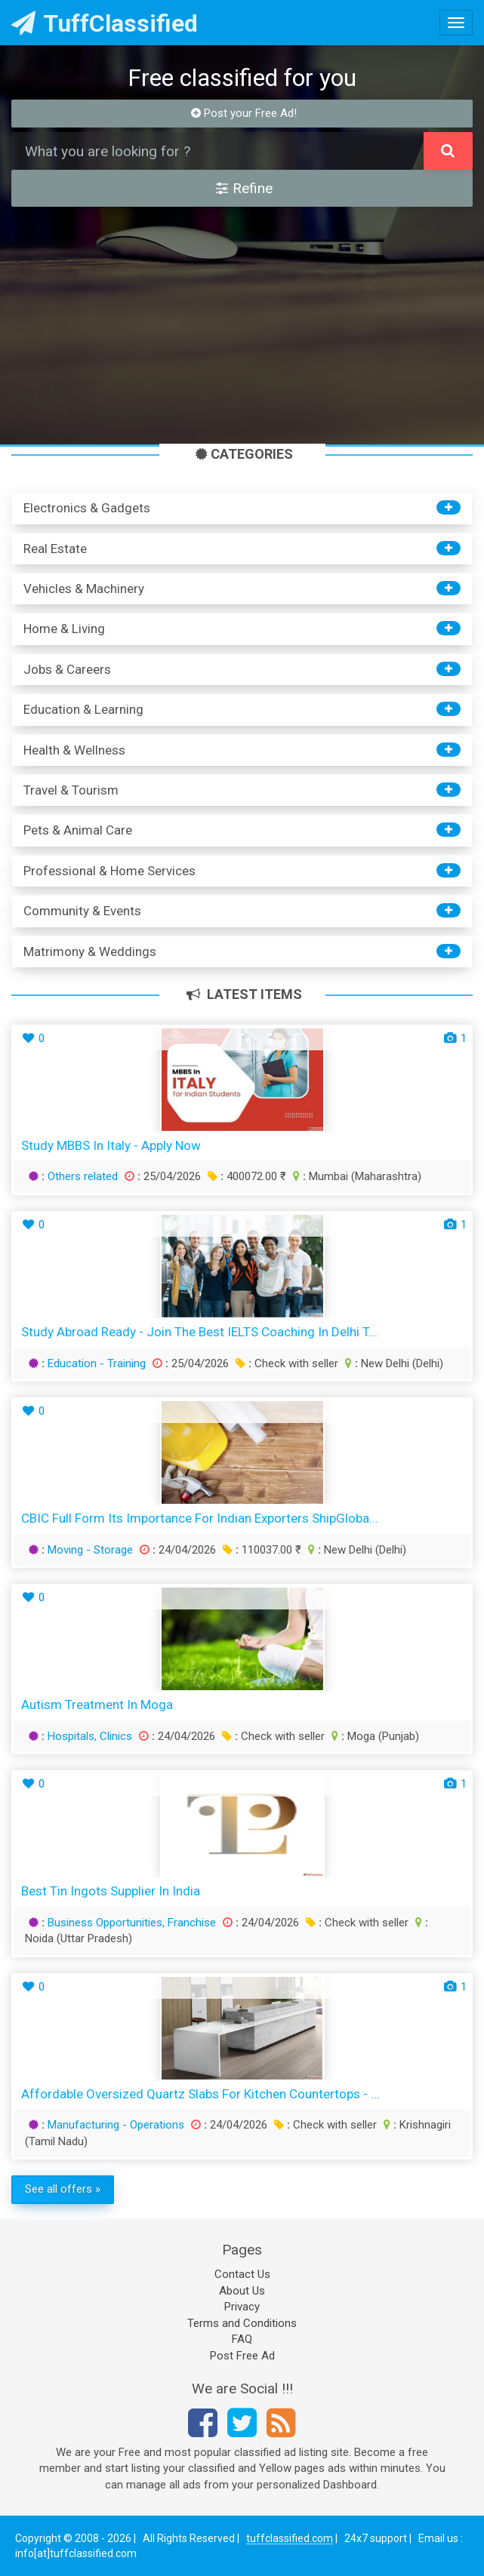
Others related (83, 1176)
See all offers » (62, 2189)
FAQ (242, 2339)
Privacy (242, 2306)
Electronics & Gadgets (86, 507)
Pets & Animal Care (77, 830)
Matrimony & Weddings (89, 951)
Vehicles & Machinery (83, 588)
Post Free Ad (242, 2355)
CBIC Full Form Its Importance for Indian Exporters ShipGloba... (199, 1518)
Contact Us (242, 2274)
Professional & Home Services (109, 870)
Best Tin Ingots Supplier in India (110, 1890)
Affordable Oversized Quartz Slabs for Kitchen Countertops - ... (200, 2093)
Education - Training (97, 1363)
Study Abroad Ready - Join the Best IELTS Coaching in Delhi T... (199, 1331)
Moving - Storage (90, 1550)
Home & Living (64, 628)
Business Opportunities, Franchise (132, 1922)
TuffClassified (104, 23)
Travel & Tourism (71, 790)
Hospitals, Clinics (90, 1736)
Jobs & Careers (67, 669)
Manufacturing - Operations (116, 2125)
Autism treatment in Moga (97, 1704)
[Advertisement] (242, 327)
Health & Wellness (74, 750)
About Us (242, 2291)
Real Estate (55, 548)
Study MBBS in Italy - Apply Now (111, 1145)
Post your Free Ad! (244, 113)
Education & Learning (83, 709)
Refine (244, 188)
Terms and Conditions (242, 2323)
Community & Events (82, 910)
